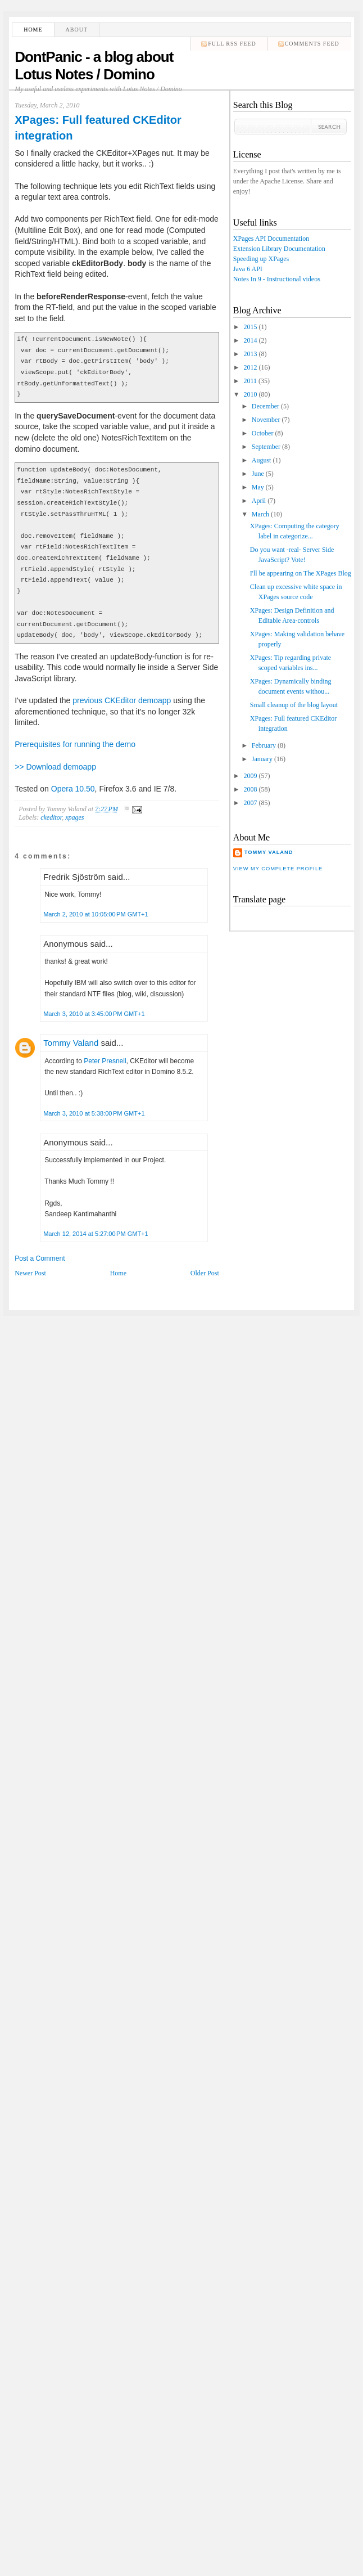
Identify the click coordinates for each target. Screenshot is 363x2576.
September (266, 447)
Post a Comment (40, 1258)
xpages (74, 817)
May (258, 487)
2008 (250, 789)
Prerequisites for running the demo (75, 744)
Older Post (204, 1273)
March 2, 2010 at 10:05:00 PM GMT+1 (95, 914)
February (264, 745)
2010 (250, 394)
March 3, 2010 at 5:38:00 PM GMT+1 (93, 1113)
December (265, 406)
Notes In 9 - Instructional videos (276, 279)
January (262, 759)
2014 (250, 340)
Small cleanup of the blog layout (294, 705)
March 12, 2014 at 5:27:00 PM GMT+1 (95, 1233)
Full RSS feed (232, 44)
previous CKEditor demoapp (121, 700)
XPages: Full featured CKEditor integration (98, 128)
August (261, 460)
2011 (250, 381)
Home (33, 29)
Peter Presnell (105, 1061)
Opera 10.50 (73, 788)
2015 (250, 327)
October (263, 433)
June (258, 474)
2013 (250, 354)
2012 (250, 367)
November (266, 420)
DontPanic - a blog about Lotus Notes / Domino (94, 65)
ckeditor (51, 817)
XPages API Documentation (271, 238)
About (77, 29)
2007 (250, 803)
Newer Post (30, 1273)
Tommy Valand (70, 1043)
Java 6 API (247, 269)
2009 (250, 776)
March (260, 514)
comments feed (312, 44)
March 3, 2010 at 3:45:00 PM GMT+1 (93, 1013)
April (259, 501)
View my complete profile (278, 868)
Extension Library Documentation (279, 249)
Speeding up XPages (261, 259)
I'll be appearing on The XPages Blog (300, 573)
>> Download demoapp (55, 766)
